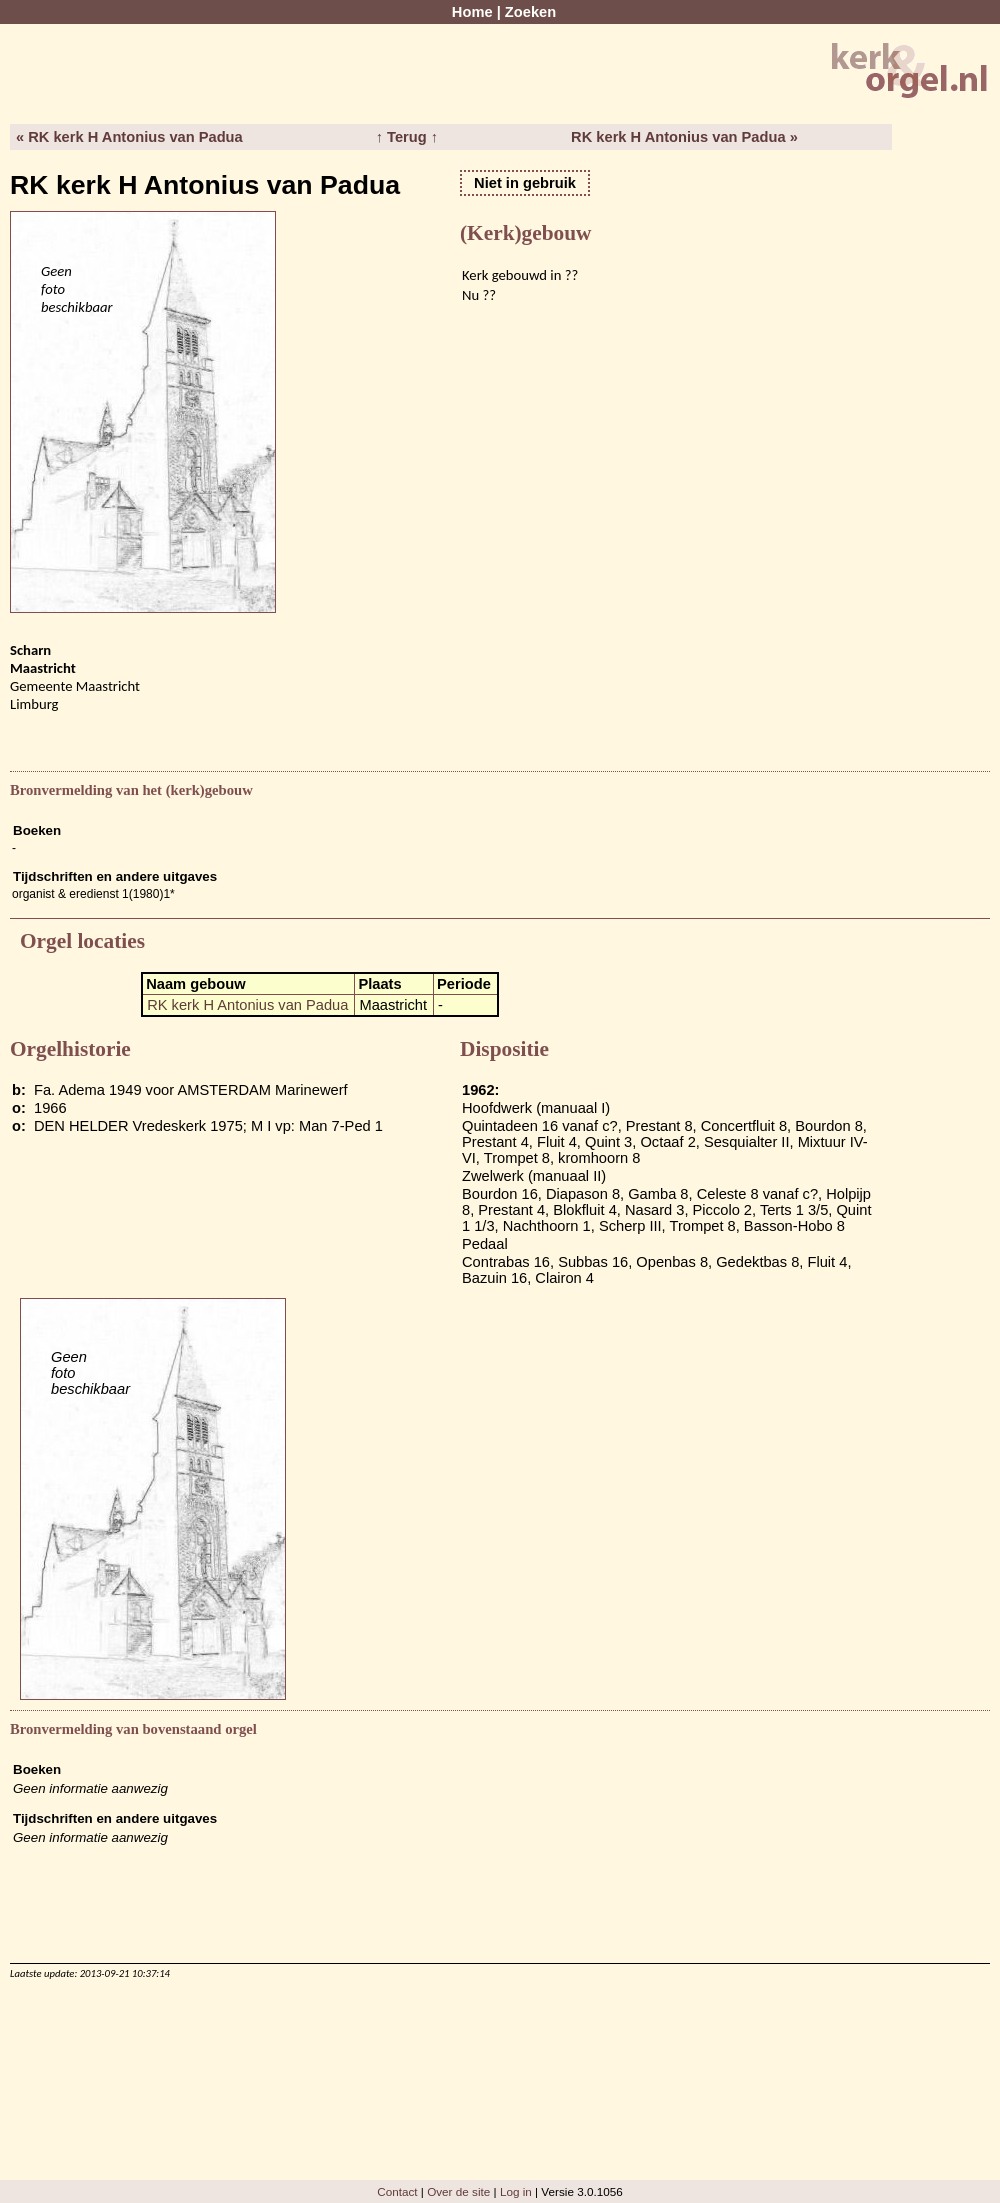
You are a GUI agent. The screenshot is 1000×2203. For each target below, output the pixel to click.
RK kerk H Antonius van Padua (247, 1005)
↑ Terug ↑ (407, 137)
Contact (397, 2191)
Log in (516, 2191)
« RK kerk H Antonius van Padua (129, 137)
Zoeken (530, 12)
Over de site (458, 2191)
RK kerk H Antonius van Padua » (684, 137)
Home (472, 12)
